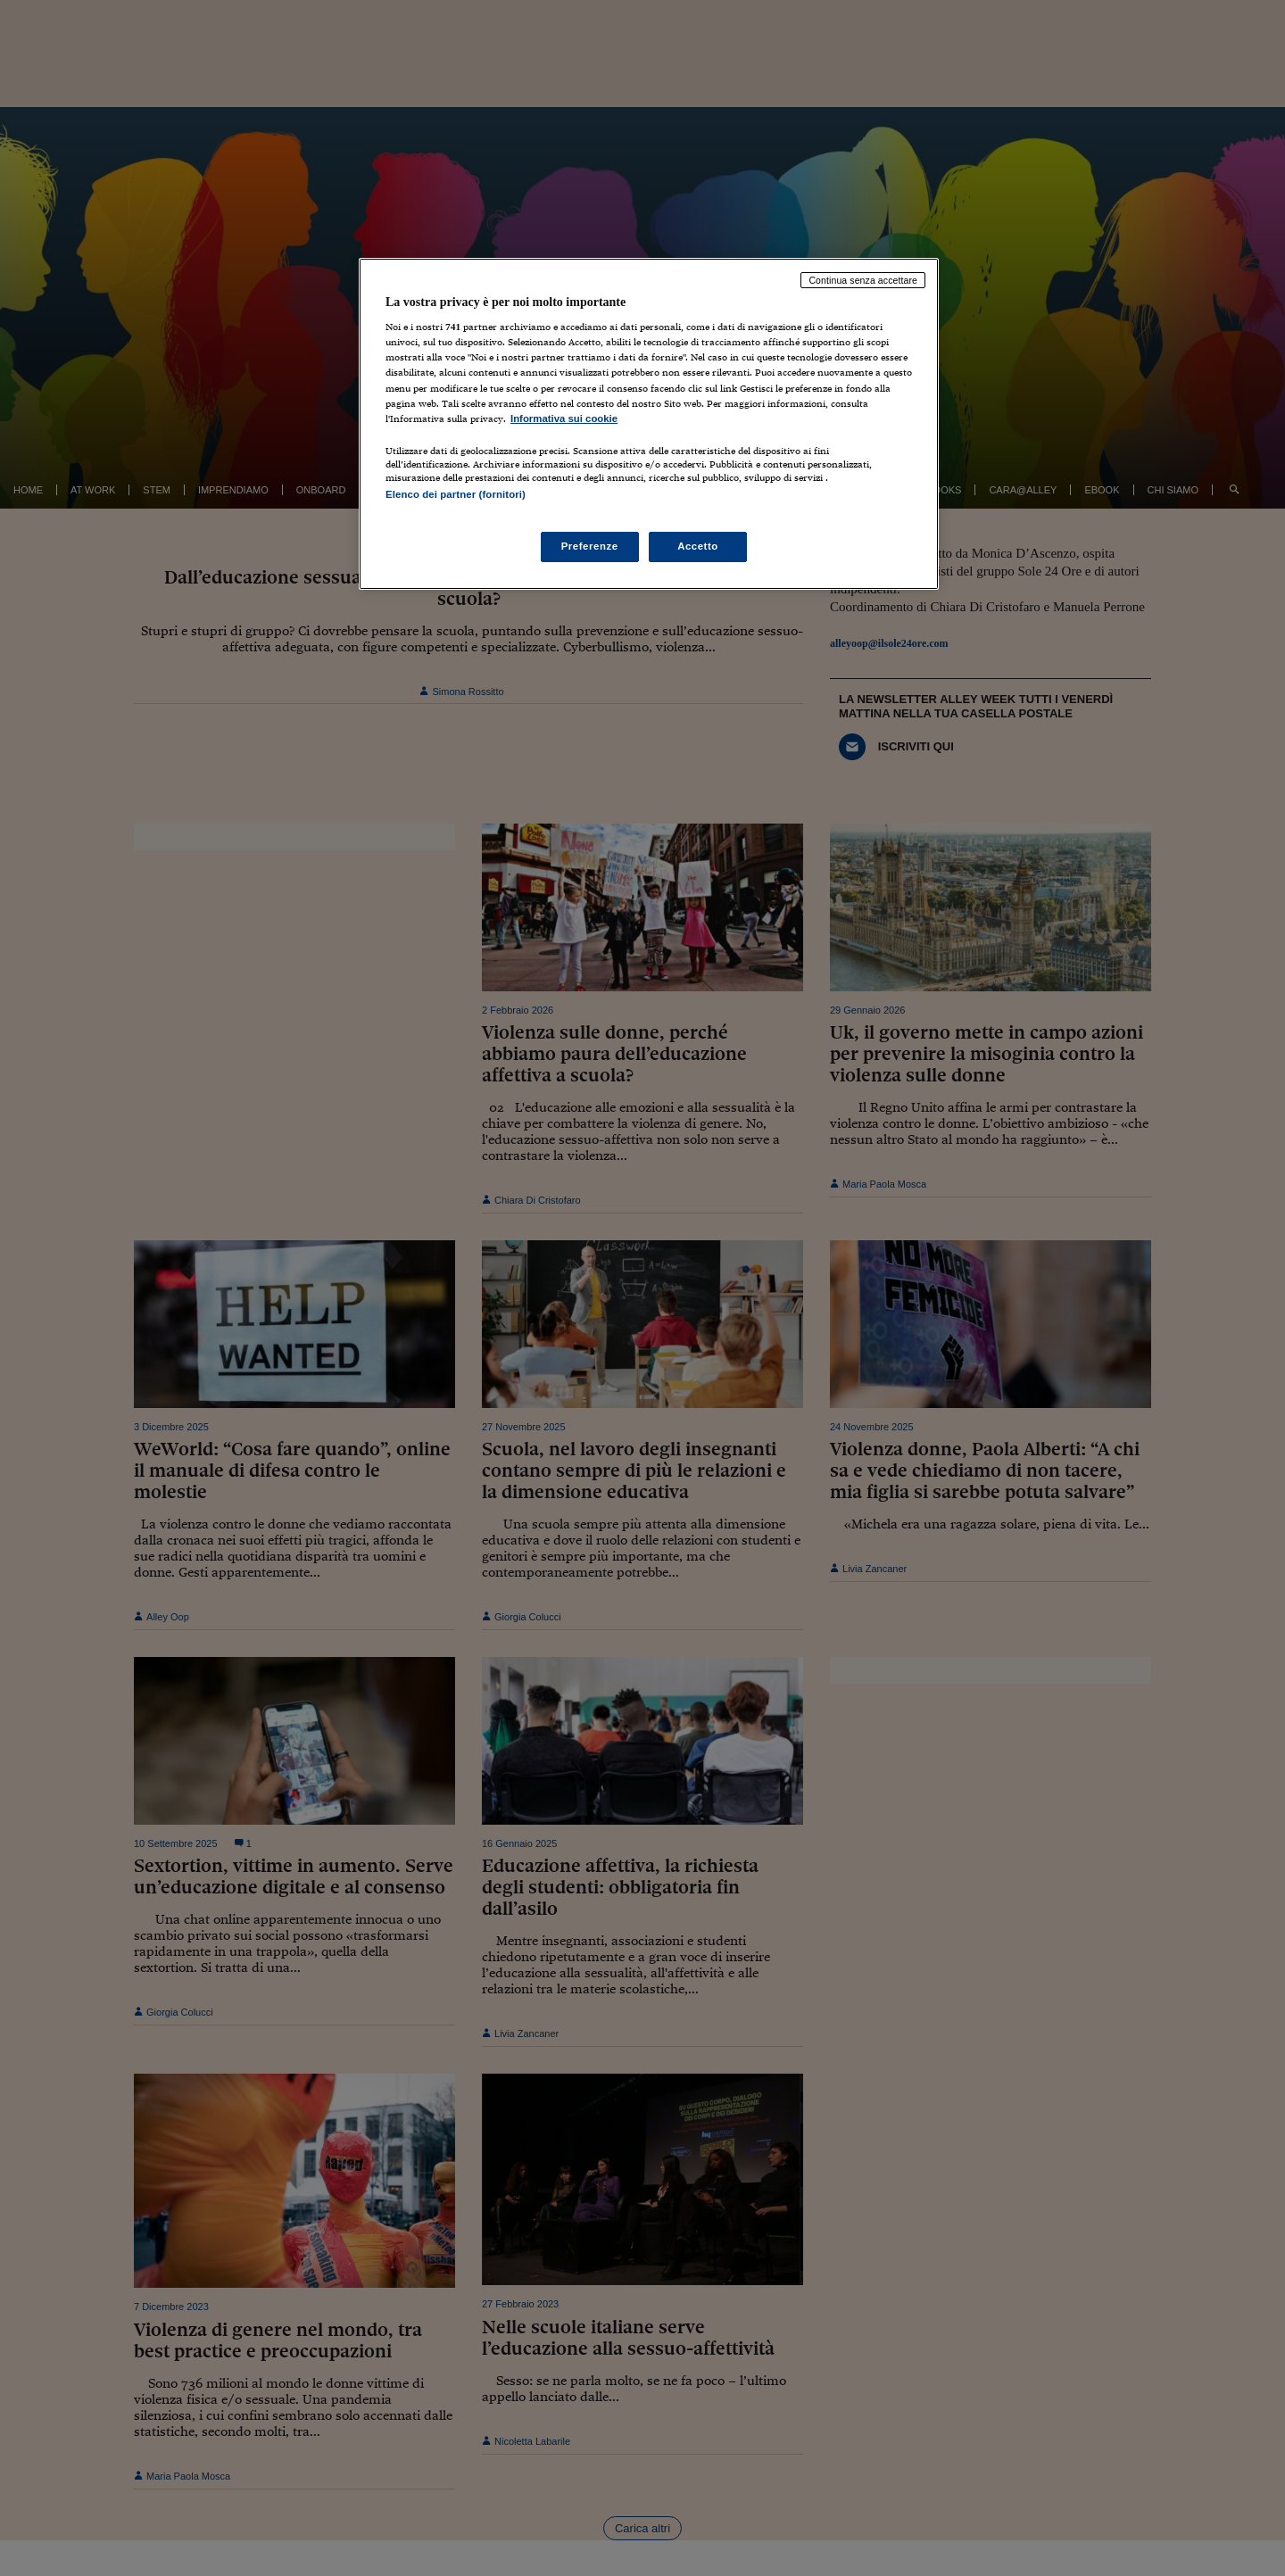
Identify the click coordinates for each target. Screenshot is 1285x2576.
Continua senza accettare (862, 280)
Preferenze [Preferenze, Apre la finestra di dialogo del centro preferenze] (589, 546)
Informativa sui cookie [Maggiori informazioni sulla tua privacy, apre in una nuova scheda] (564, 418)
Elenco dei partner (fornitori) (456, 494)
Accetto (697, 546)
